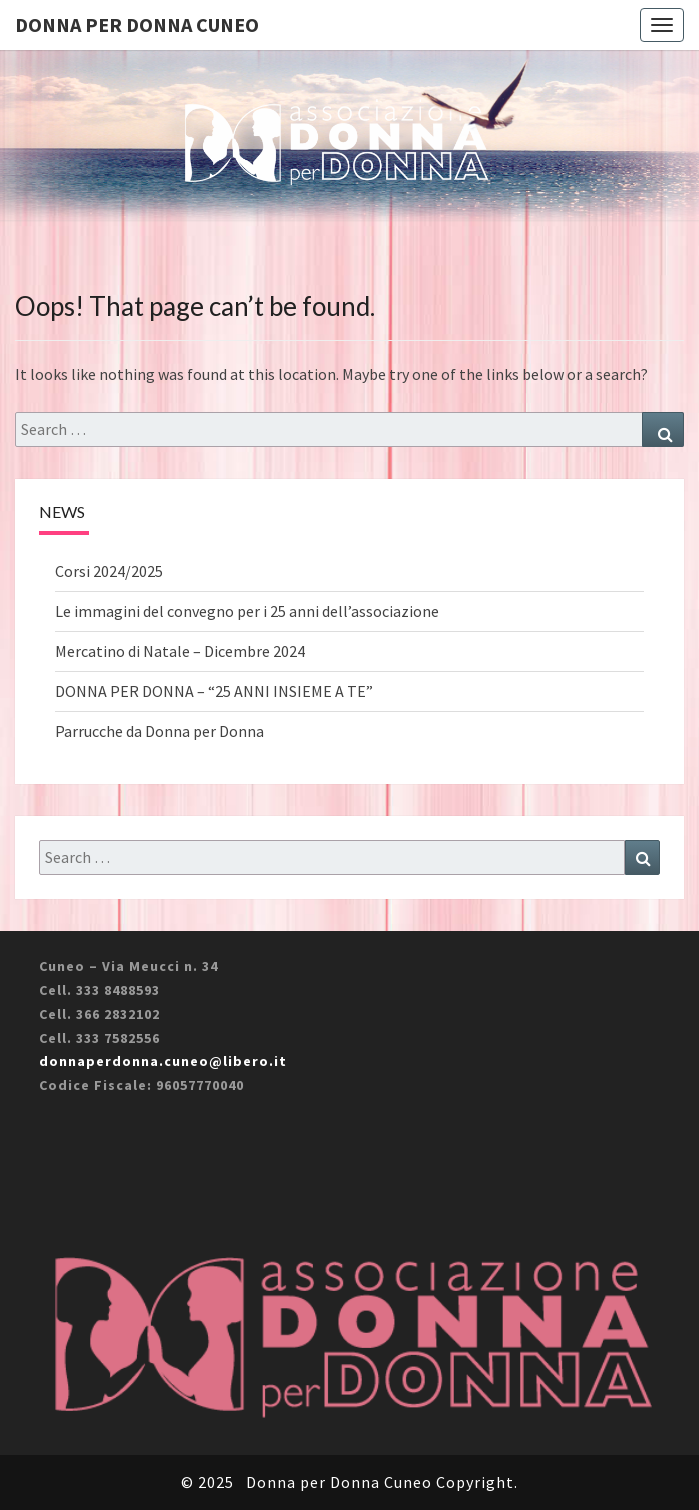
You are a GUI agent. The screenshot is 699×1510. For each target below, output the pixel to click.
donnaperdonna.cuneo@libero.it (163, 1061)
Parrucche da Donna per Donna (159, 731)
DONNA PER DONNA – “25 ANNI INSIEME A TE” (214, 691)
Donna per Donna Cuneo (137, 24)
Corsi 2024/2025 (109, 571)
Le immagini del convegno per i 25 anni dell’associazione (247, 611)
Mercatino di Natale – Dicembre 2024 (180, 651)
